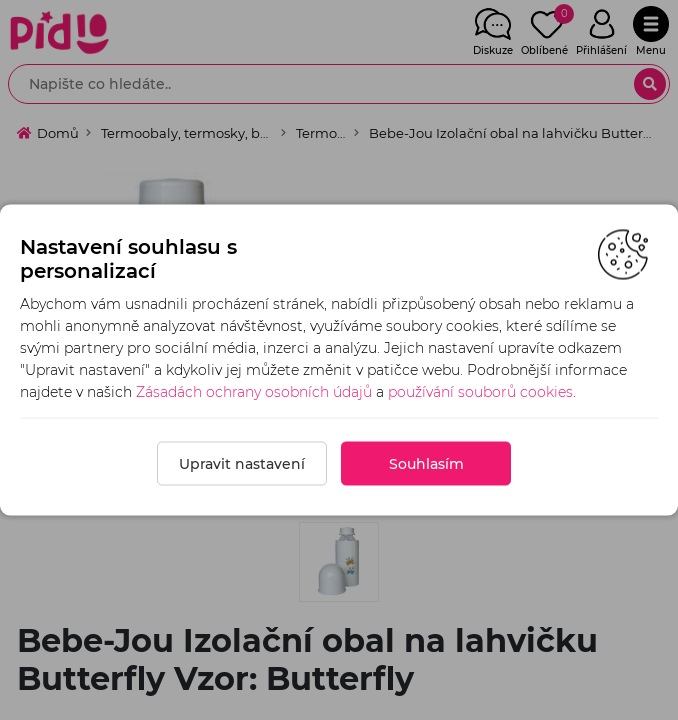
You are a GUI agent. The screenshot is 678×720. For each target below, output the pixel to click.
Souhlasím (426, 464)
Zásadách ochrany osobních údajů (254, 392)
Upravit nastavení (242, 464)
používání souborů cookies (480, 392)
